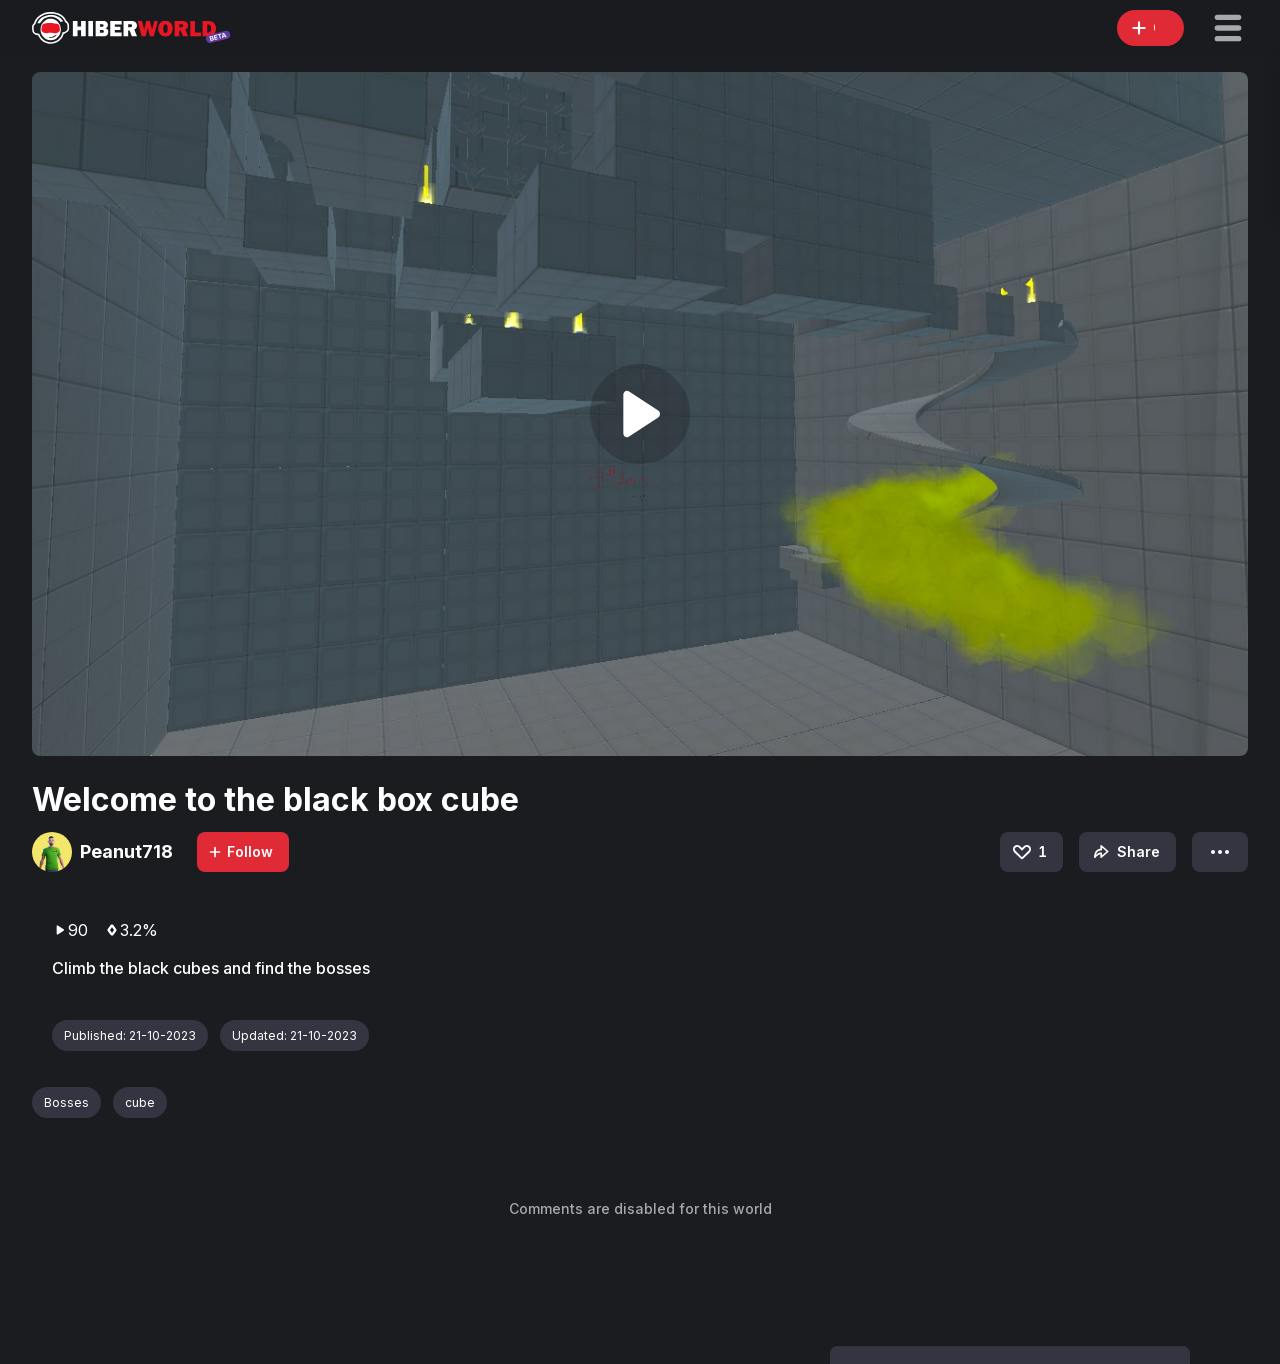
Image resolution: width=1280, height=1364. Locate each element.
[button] (1228, 28)
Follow (240, 851)
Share (1124, 852)
